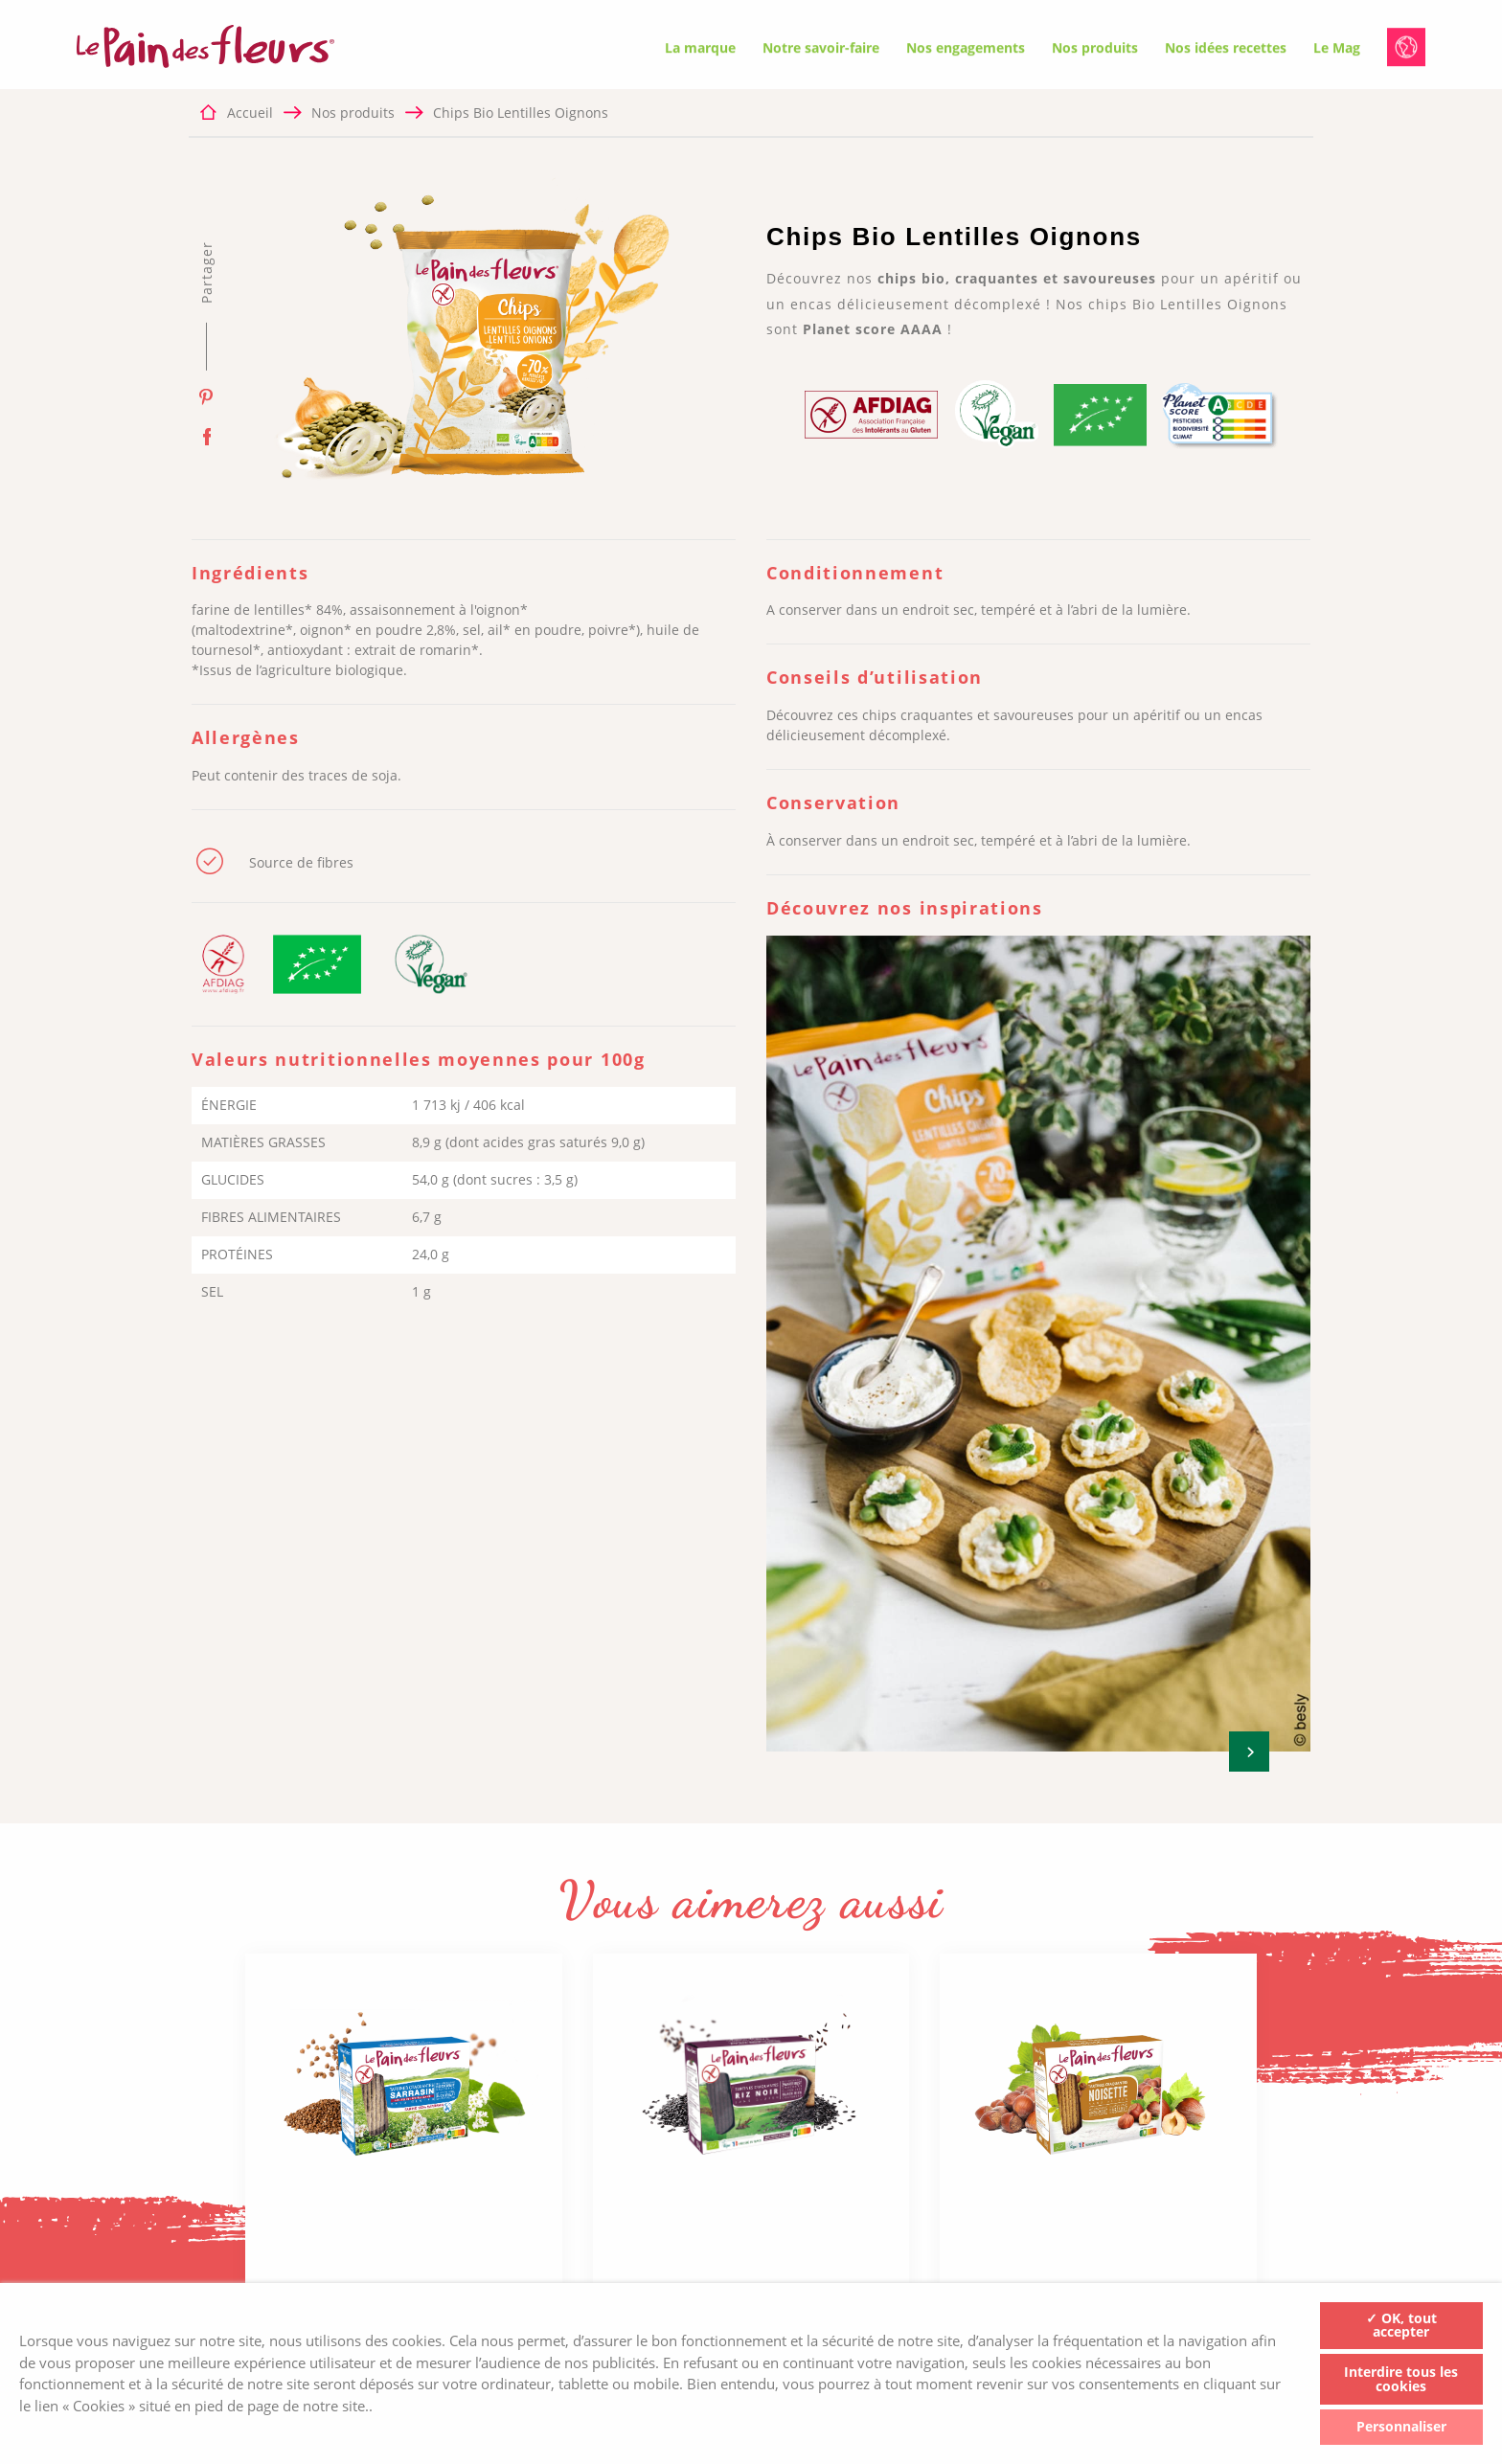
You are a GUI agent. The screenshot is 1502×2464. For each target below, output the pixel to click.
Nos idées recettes (1225, 50)
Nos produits (1095, 50)
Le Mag (1336, 50)
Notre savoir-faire (820, 50)
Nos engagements (965, 50)
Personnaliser (1401, 2426)
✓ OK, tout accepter (1401, 2324)
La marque (700, 50)
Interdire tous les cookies (1401, 2378)
